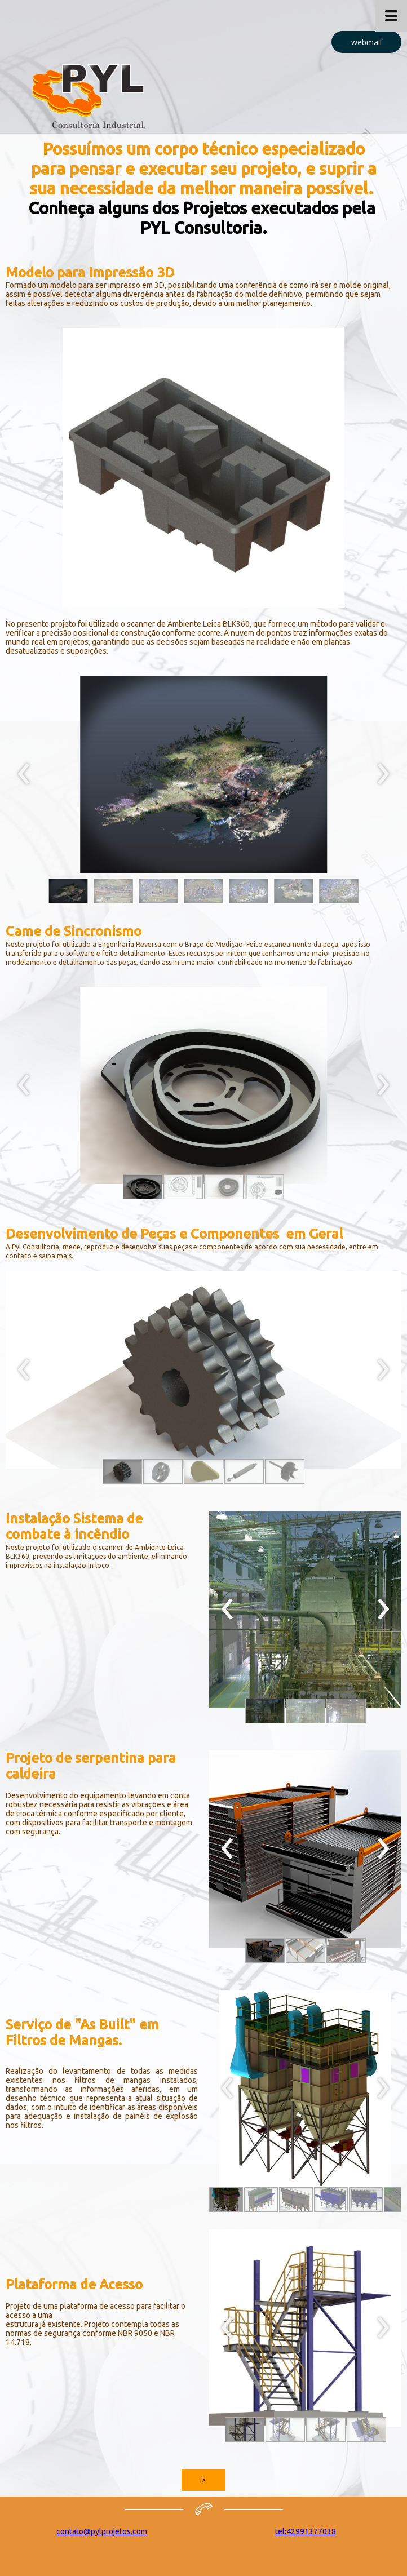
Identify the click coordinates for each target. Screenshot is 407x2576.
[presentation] (24, 774)
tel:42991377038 (305, 2531)
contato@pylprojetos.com (101, 2531)
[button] (366, 42)
